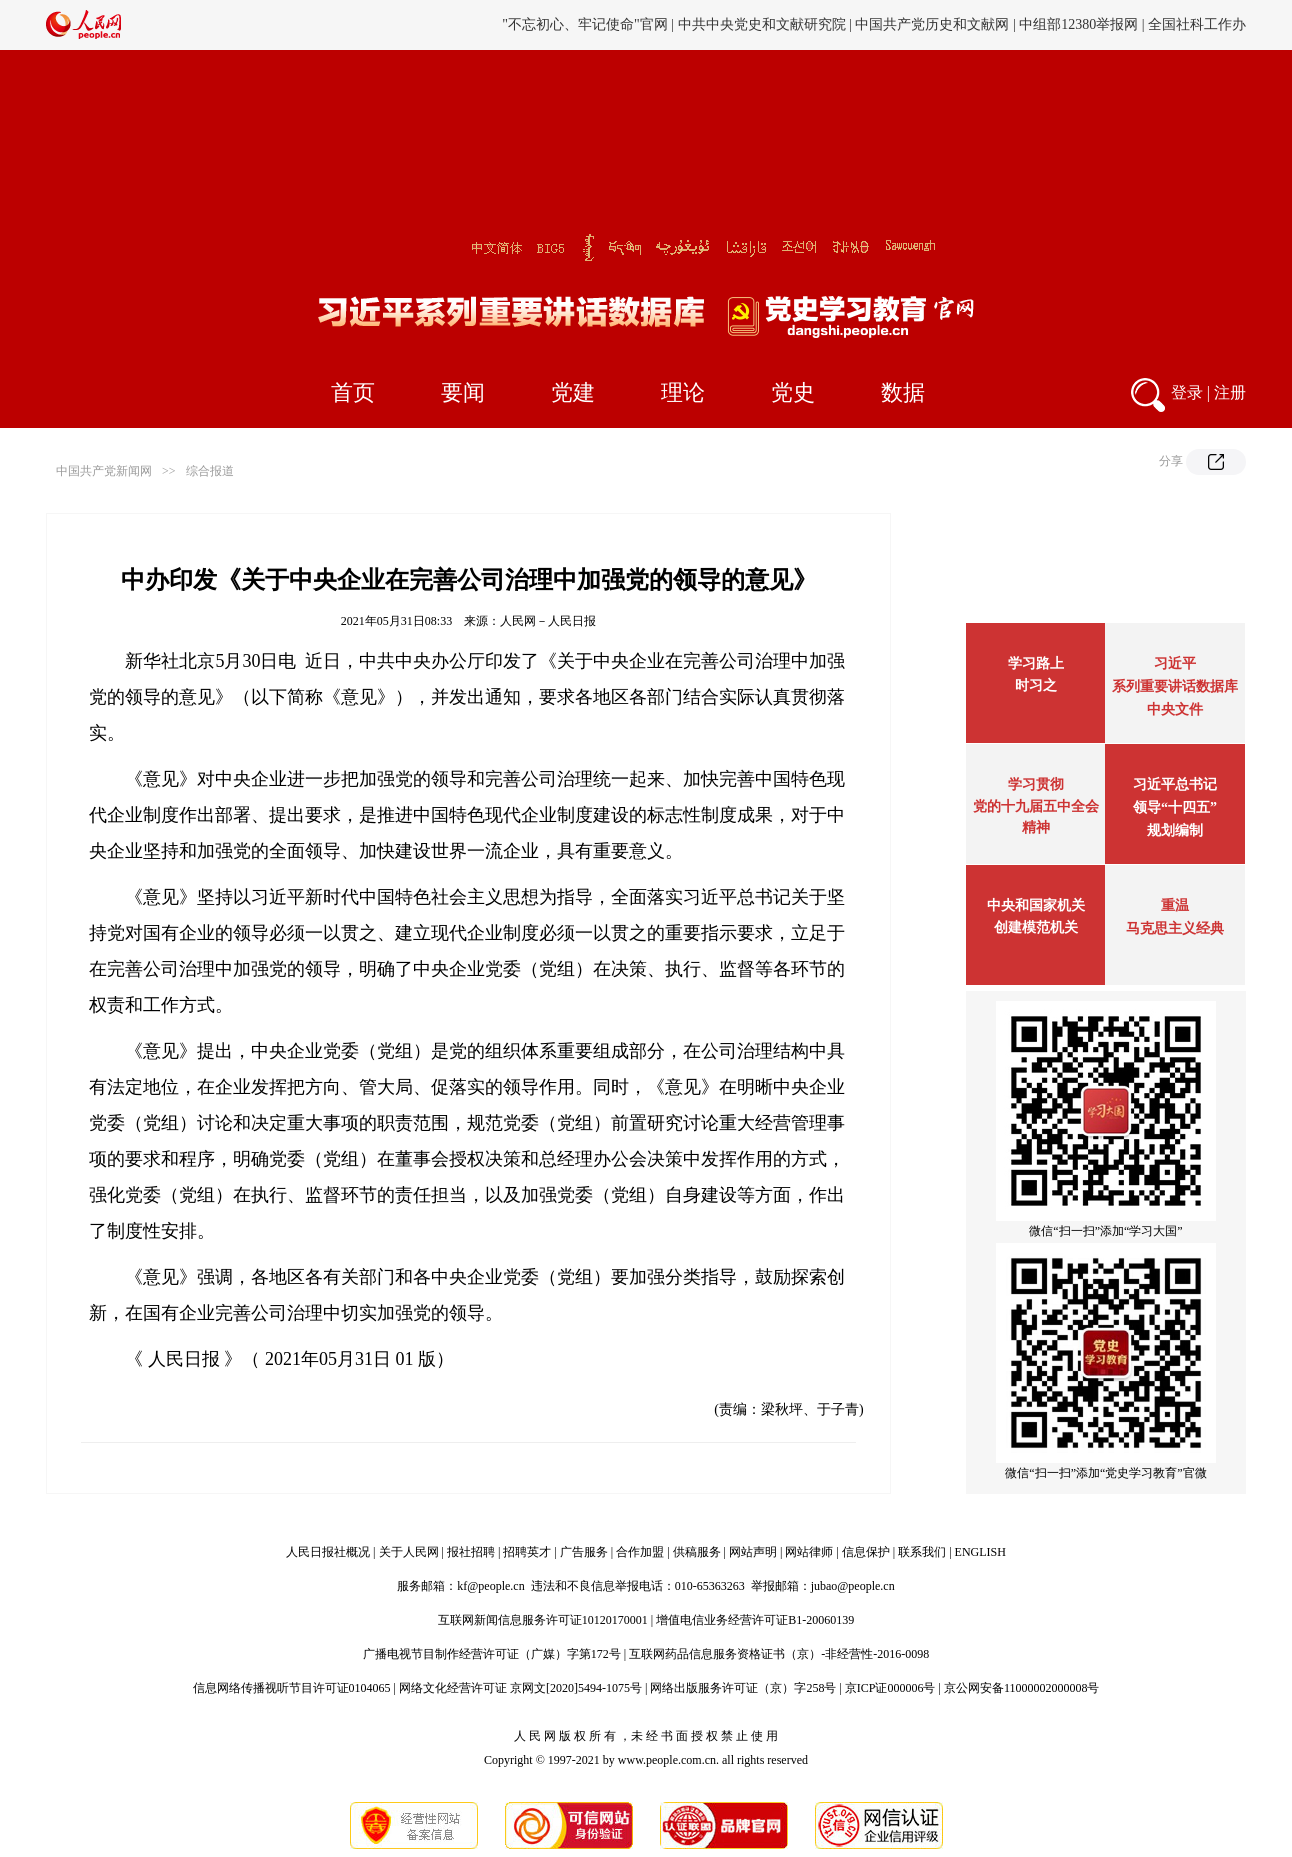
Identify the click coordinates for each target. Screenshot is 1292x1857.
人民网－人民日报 (548, 621)
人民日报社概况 (328, 1552)
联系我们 (922, 1552)
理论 (683, 392)
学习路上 (1036, 663)
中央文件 (1175, 709)
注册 (1230, 392)
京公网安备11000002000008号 (1022, 1688)
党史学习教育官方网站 (591, 24)
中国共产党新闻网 (104, 471)
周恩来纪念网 (1110, 24)
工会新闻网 (864, 24)
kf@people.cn (490, 1586)
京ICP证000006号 (890, 1688)
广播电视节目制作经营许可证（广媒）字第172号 (492, 1654)
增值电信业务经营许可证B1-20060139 (755, 1620)
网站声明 (753, 1552)
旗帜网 (690, 24)
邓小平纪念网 (1204, 24)
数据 (903, 392)
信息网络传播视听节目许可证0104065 (292, 1688)
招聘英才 (527, 1552)
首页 (353, 392)
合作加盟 (640, 1552)
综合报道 (210, 471)
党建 (573, 392)
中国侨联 (937, 24)
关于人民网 (409, 1552)
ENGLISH (980, 1552)
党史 (793, 392)
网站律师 (809, 1552)
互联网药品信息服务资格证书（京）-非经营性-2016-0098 (779, 1654)
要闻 (463, 392)
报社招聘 (471, 1552)
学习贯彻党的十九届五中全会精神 (1036, 806)
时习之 (1036, 685)
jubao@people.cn (853, 1586)
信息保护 (866, 1552)
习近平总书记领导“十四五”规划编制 (1175, 807)
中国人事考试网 (770, 24)
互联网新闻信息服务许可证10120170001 (543, 1620)
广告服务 (584, 1552)
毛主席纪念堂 (1016, 24)
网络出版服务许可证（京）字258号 (743, 1688)
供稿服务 (697, 1552)
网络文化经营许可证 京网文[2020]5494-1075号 (520, 1688)
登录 (1187, 392)
